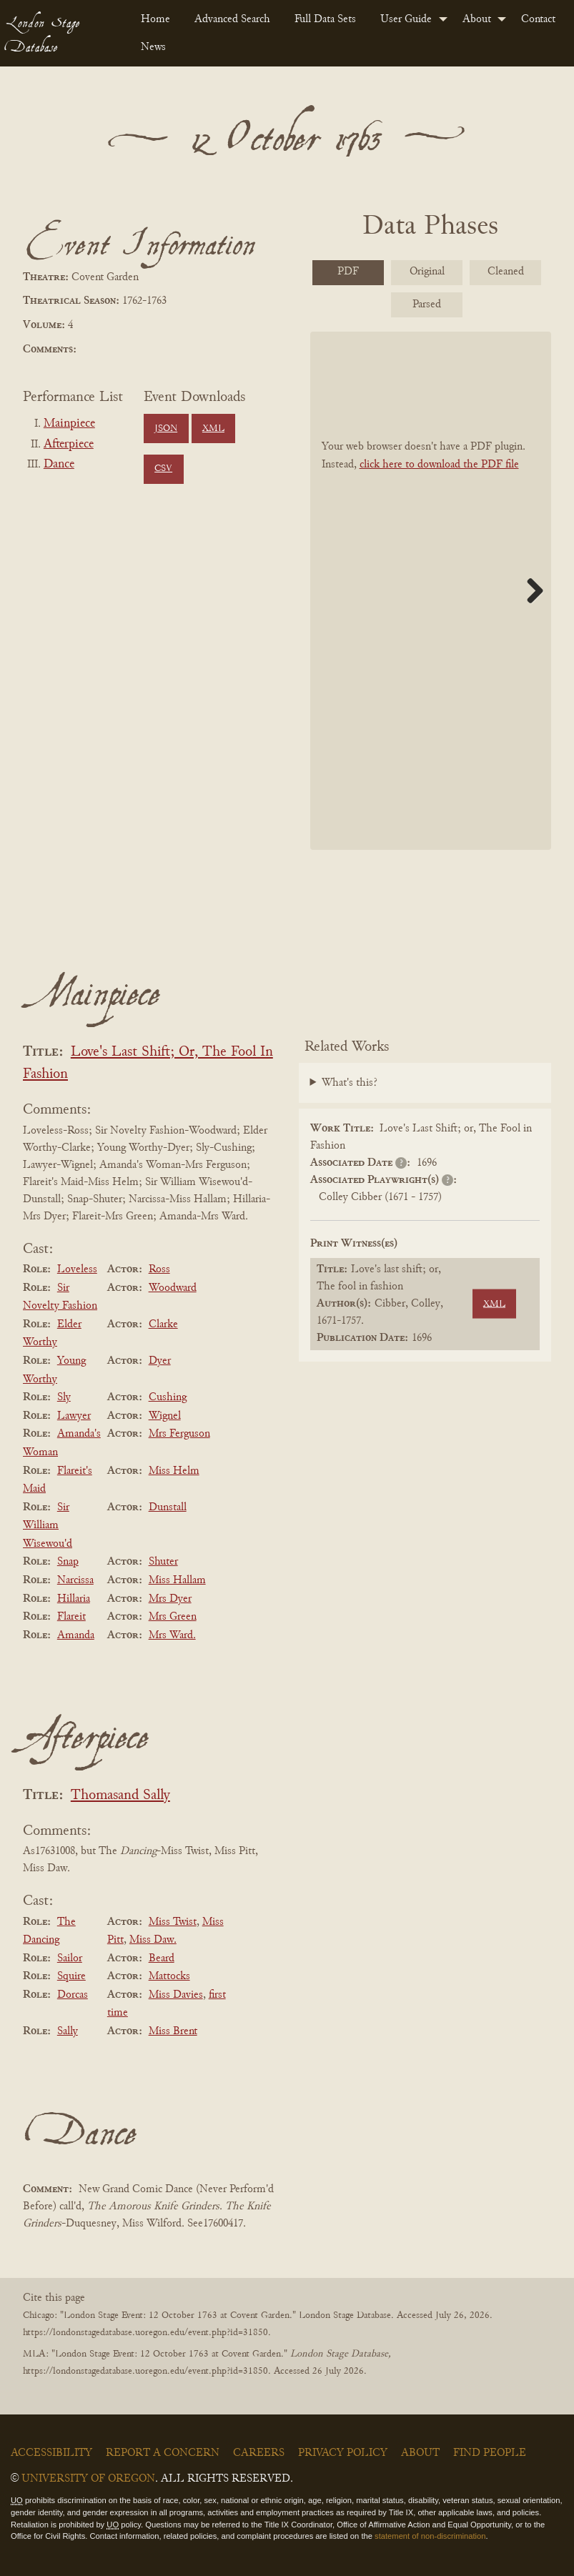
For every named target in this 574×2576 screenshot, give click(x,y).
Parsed (426, 304)
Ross (159, 1269)
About (476, 19)
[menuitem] (156, 19)
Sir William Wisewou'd (47, 1526)
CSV (163, 469)
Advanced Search (232, 19)
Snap (68, 1561)
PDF (348, 271)
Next (529, 590)
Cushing (168, 1397)
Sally (67, 2031)
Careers (258, 2453)
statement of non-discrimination (430, 2536)
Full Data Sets (325, 19)
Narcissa (75, 1580)
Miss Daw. (153, 1940)
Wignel (165, 1416)
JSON (165, 429)
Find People (489, 2453)
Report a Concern (162, 2453)
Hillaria (73, 1599)
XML (213, 429)
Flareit (71, 1617)
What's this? (349, 1083)
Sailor (69, 1958)
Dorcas (72, 1995)
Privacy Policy (342, 2453)
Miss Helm (174, 1471)
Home (155, 19)
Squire (71, 1976)
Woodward (173, 1288)
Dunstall (168, 1507)
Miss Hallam (177, 1580)
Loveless (77, 1269)
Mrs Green (173, 1617)
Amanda (75, 1635)
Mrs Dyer (170, 1599)
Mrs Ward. (172, 1635)
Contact (538, 19)
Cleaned (506, 271)
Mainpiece (69, 423)
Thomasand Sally (120, 1795)
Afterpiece (69, 444)
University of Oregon (88, 2479)
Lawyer (74, 1416)
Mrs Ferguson (179, 1434)
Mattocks (169, 1976)
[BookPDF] (431, 591)
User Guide (406, 19)
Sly (64, 1397)
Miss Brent (173, 2031)
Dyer (160, 1361)
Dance (59, 464)
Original (427, 271)
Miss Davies (176, 1995)
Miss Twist (173, 1922)
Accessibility (51, 2453)
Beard (161, 1958)
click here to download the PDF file (439, 464)
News (153, 47)
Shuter (163, 1561)
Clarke (163, 1324)
